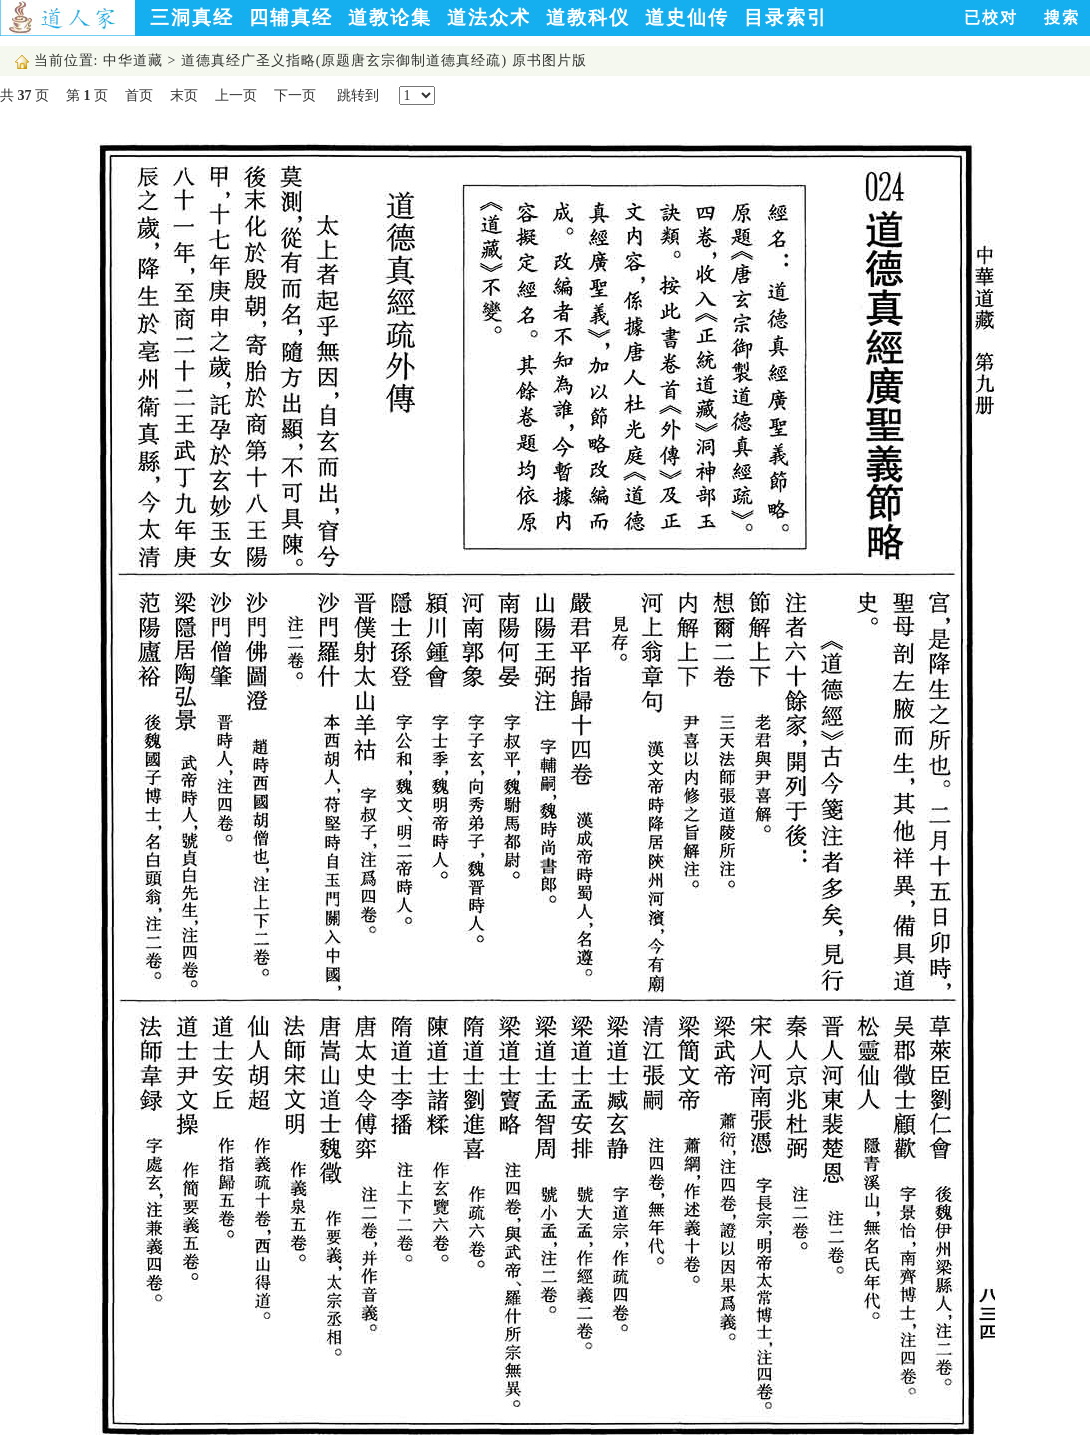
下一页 (295, 95)
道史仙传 (687, 17)
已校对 (991, 17)
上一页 (236, 95)
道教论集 (390, 17)
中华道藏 (133, 60)
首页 (139, 95)
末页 (184, 95)
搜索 (1062, 17)
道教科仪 (588, 17)
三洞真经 (192, 17)
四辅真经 (291, 17)
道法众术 (489, 17)
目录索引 (786, 17)
